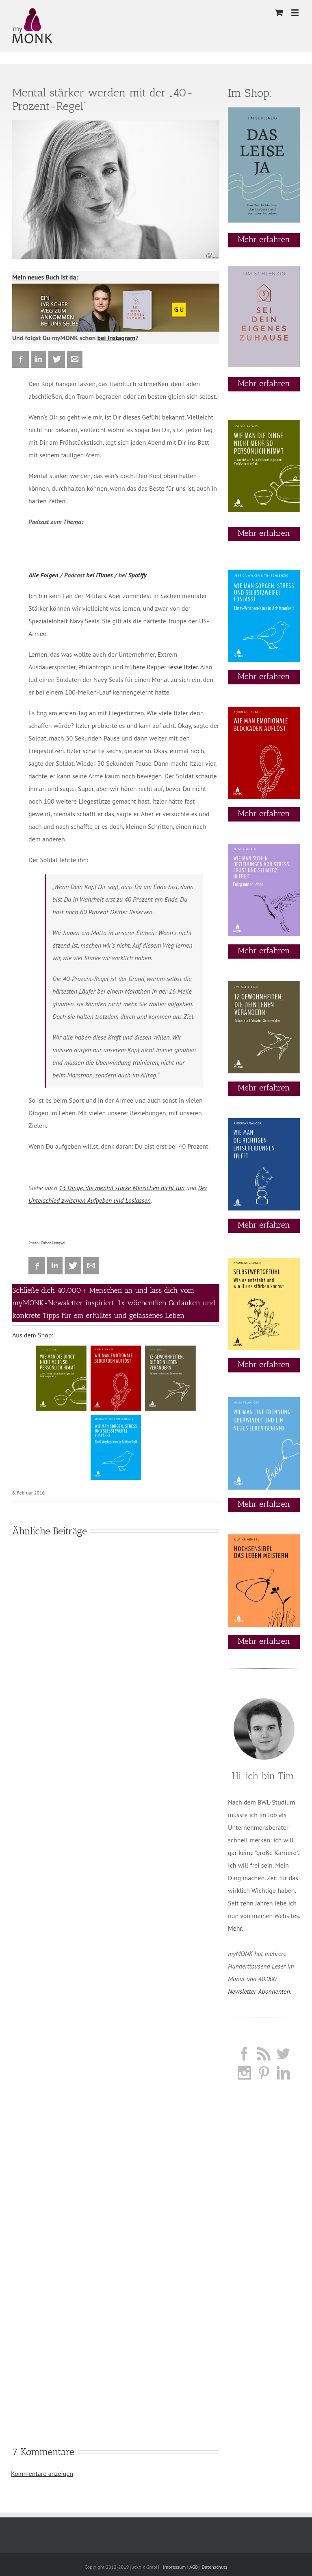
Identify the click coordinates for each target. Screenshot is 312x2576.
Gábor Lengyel (53, 1242)
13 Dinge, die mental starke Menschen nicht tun (121, 1188)
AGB (193, 2567)
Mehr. (235, 1928)
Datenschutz (214, 2567)
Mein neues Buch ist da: (45, 277)
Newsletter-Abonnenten (259, 1991)
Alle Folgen (43, 575)
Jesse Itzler (183, 667)
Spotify (137, 575)
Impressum (174, 2567)
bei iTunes (99, 575)
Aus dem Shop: (32, 1335)
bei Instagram (117, 338)
